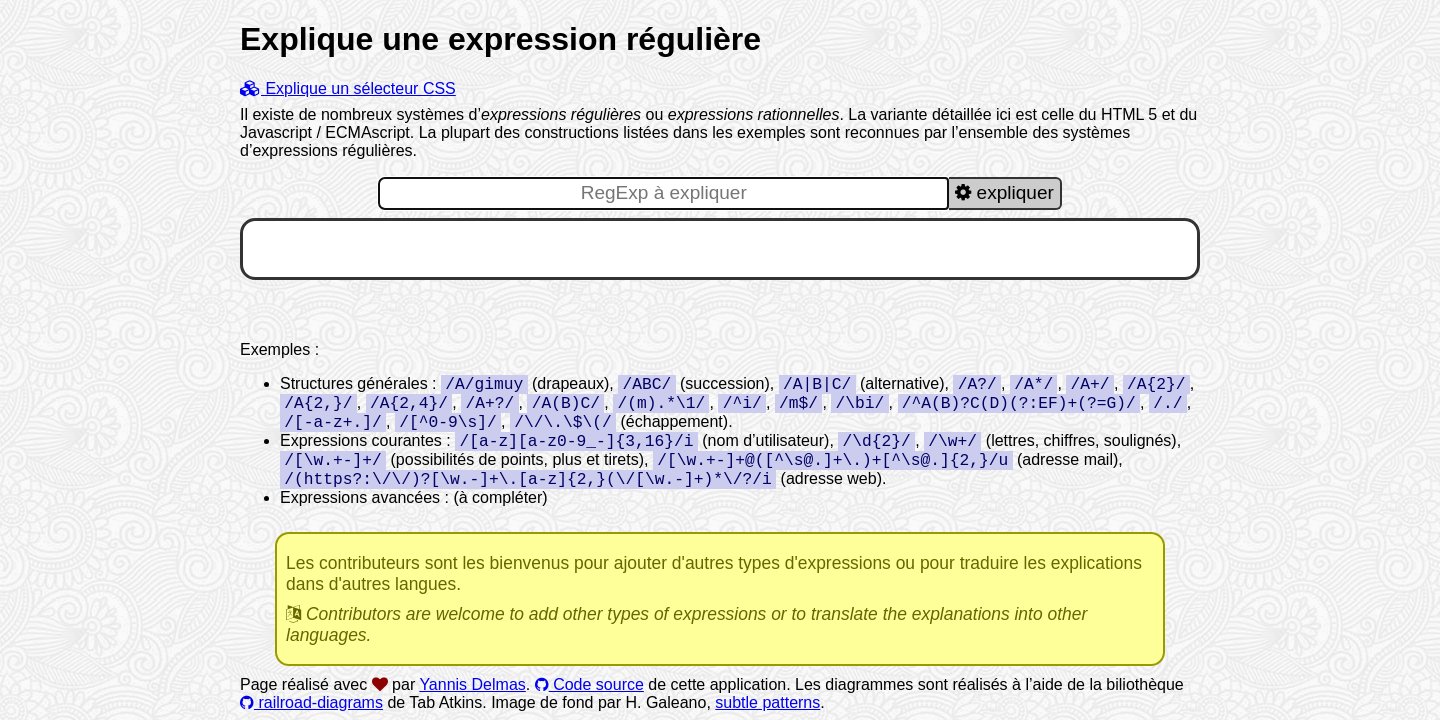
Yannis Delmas (472, 684)
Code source (589, 684)
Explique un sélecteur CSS (348, 88)
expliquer (1004, 192)
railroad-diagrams (311, 702)
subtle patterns (767, 702)
